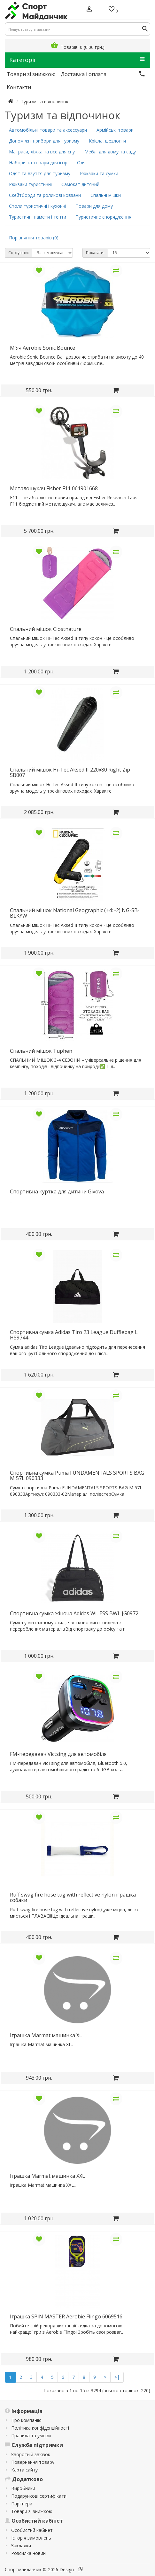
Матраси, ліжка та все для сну (42, 152)
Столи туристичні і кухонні (37, 206)
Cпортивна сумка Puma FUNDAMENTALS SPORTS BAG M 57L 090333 (77, 1475)
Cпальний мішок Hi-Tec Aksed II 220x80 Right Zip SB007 (70, 772)
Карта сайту (24, 2470)
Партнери (21, 2504)
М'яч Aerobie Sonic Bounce (42, 347)
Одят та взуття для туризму (39, 173)
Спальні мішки (105, 195)
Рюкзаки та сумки (99, 173)
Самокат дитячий (80, 184)
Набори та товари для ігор (38, 162)
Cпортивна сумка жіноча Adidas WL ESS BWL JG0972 (74, 1613)
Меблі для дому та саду (110, 152)
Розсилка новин (28, 2553)
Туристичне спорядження (103, 217)
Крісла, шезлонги (107, 141)
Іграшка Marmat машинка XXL (47, 2175)
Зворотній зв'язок (30, 2454)
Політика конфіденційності (40, 2428)
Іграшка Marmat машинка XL (46, 2035)
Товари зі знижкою (31, 2511)
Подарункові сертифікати (38, 2496)
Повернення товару (32, 2462)
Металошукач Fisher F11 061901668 (54, 488)
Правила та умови (31, 2435)
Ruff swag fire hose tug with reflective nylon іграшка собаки (73, 1897)
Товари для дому (94, 206)
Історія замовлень (31, 2538)
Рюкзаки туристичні (30, 184)
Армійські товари (115, 130)
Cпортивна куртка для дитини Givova (57, 1191)
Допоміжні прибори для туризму (44, 141)
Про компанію (26, 2420)
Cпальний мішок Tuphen (41, 1050)
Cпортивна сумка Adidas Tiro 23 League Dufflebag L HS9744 (74, 1335)
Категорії (76, 60)
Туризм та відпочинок (44, 101)
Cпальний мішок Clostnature (45, 628)
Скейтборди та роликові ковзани (45, 195)
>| (117, 2377)
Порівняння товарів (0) (33, 238)
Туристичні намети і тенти (37, 217)
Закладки (21, 2545)
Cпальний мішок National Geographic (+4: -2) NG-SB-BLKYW (75, 913)
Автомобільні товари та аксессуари (48, 130)
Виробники (23, 2488)
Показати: (95, 252)
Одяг (82, 162)
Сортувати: (18, 252)
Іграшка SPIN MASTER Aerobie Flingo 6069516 (66, 2316)
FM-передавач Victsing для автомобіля (58, 1753)
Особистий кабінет (32, 2530)
